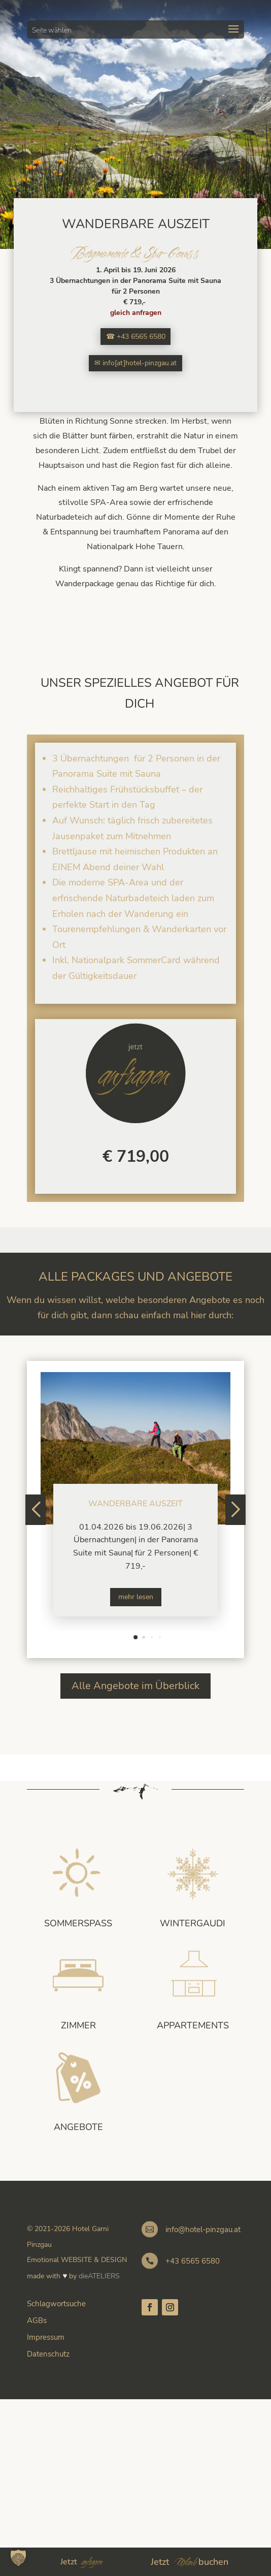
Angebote (78, 2127)
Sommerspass (78, 1923)
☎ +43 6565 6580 (135, 336)
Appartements (193, 2025)
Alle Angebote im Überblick (135, 1686)
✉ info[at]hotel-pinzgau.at (135, 363)
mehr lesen (135, 1597)
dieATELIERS (99, 2276)
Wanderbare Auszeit (135, 1503)
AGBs (37, 2320)
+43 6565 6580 (192, 2261)
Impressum (45, 2337)
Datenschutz (48, 2354)
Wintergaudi (192, 1923)
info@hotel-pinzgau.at (203, 2229)
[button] (135, 1637)
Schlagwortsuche (56, 2304)
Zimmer (78, 2025)
